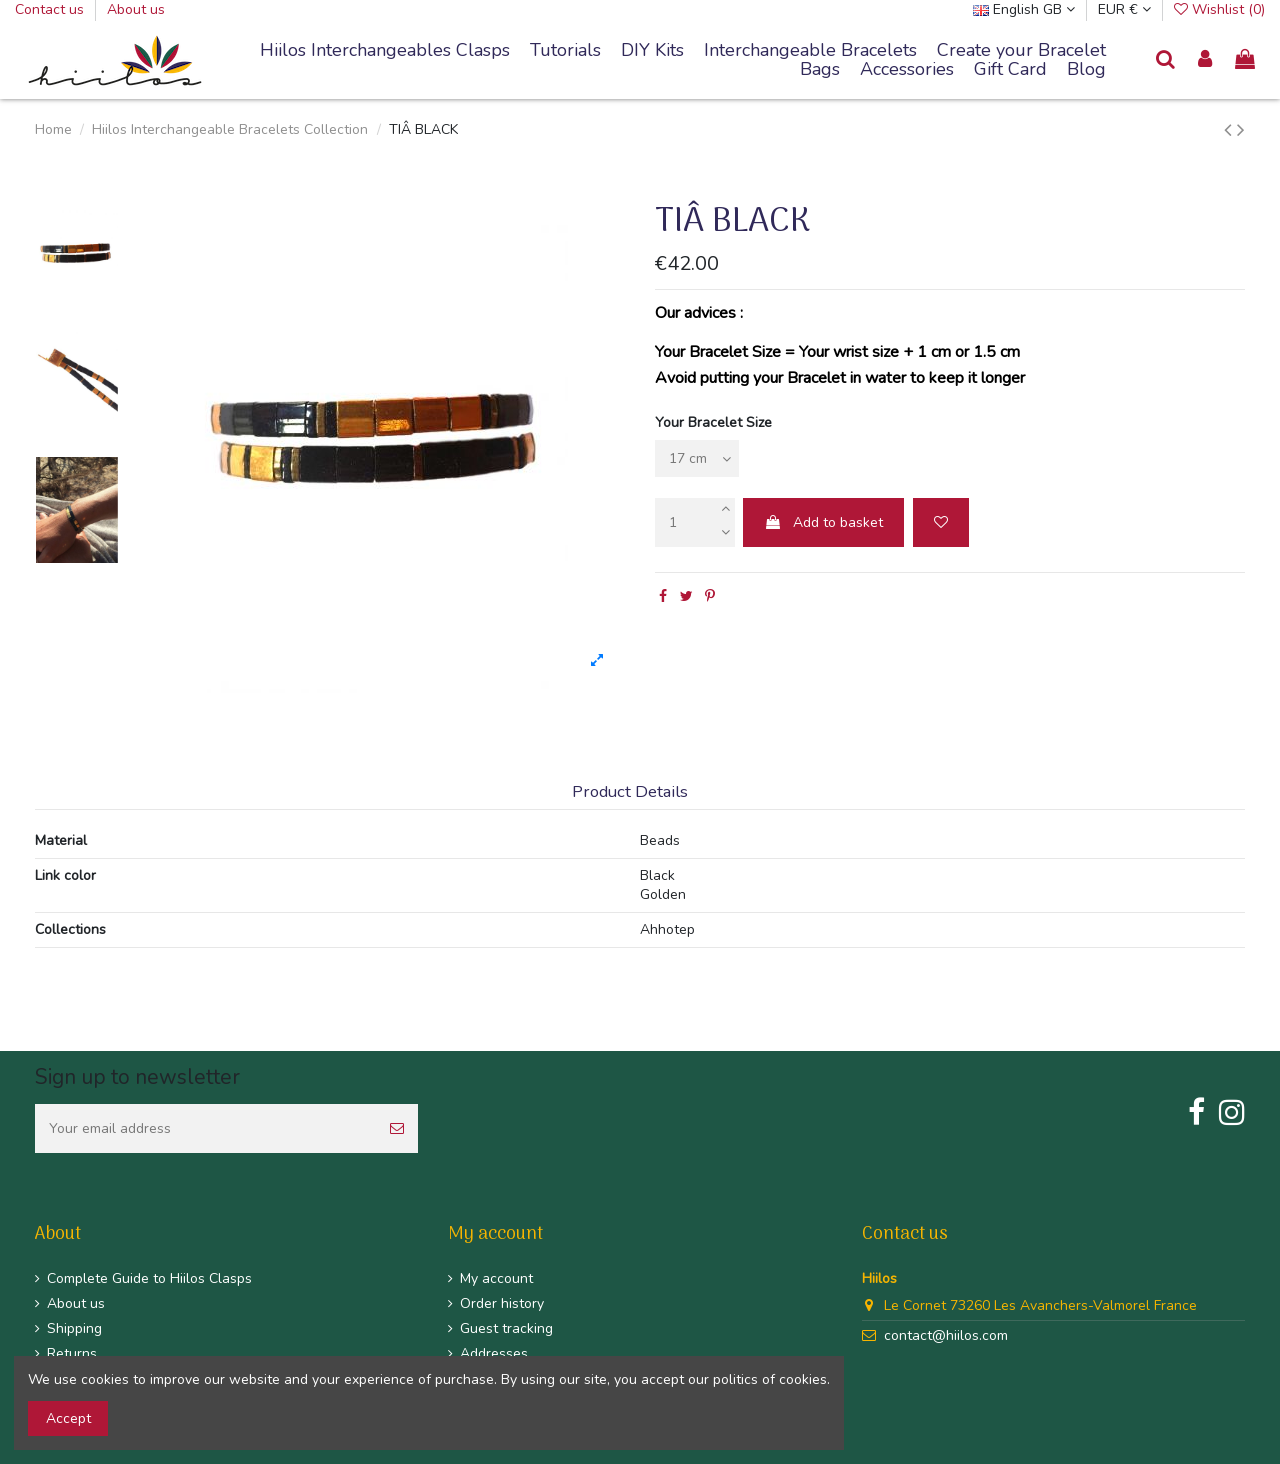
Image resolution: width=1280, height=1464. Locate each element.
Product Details (630, 792)
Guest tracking (506, 1328)
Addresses (494, 1353)
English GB (1024, 9)
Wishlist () (1219, 9)
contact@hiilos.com (946, 1335)
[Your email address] (205, 1128)
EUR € (1124, 9)
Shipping (74, 1328)
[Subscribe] (397, 1128)
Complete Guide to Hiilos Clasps (149, 1278)
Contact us (51, 9)
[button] (810, 51)
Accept (68, 1418)
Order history (502, 1303)
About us (136, 9)
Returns (72, 1353)
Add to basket (823, 522)
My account (496, 1278)
